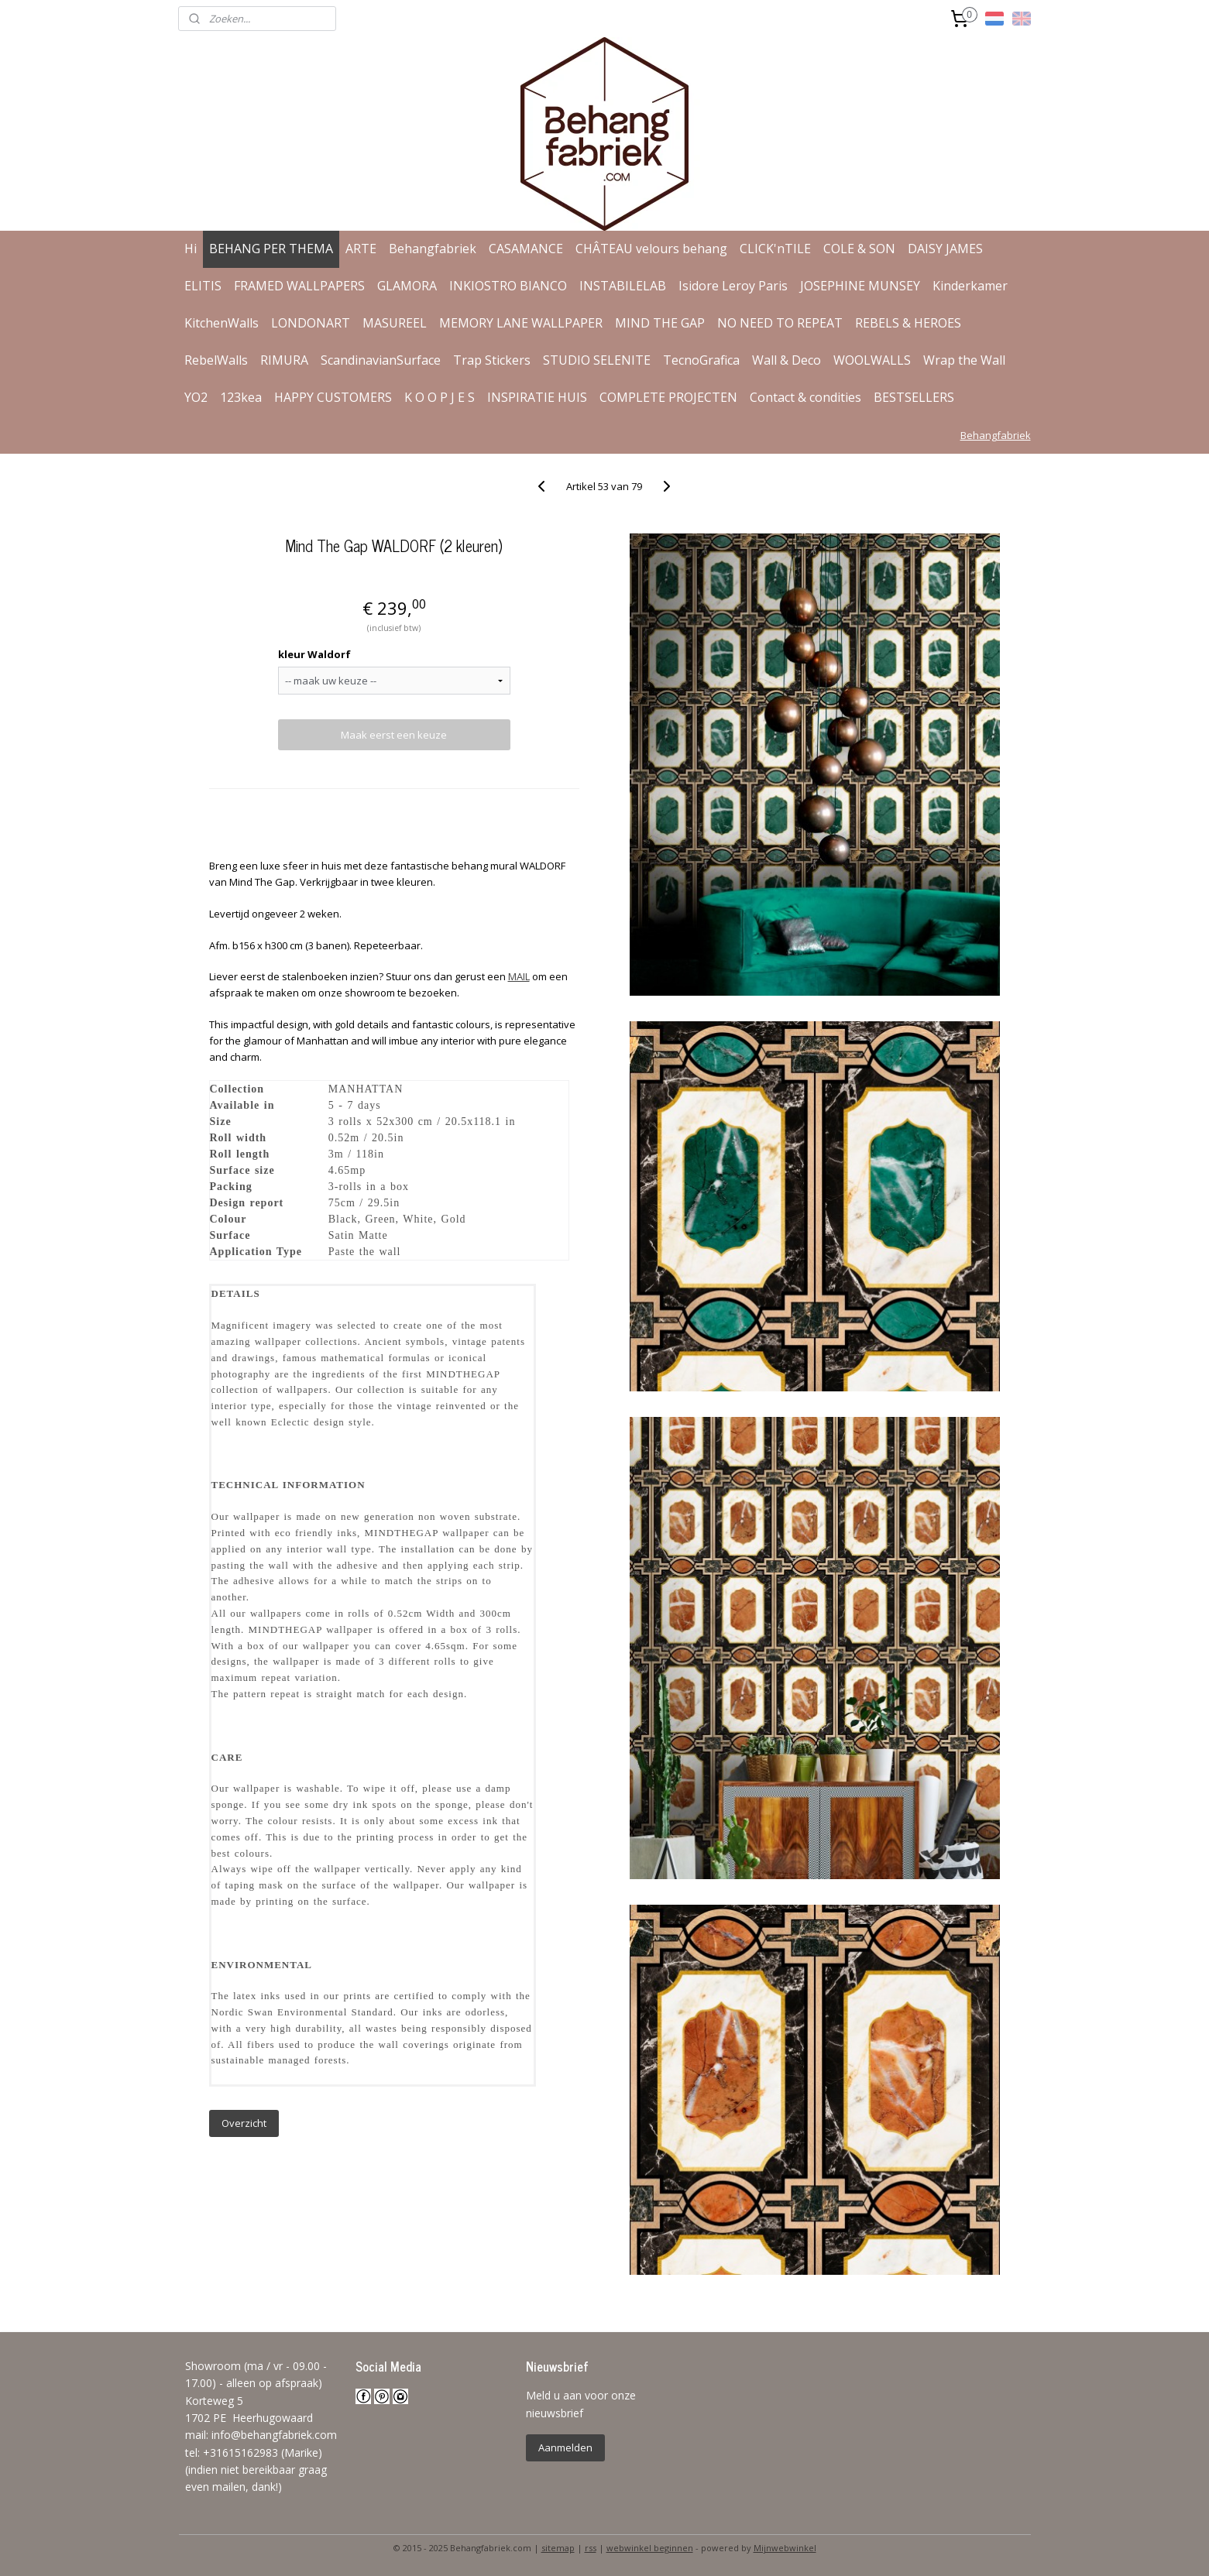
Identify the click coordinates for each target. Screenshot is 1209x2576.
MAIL (519, 976)
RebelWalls (216, 360)
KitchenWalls (221, 322)
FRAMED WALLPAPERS (299, 285)
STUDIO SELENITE (597, 360)
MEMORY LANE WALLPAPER (521, 322)
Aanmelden (565, 2447)
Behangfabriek (432, 248)
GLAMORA (407, 285)
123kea (241, 397)
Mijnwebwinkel (785, 2548)
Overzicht (244, 2123)
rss (590, 2548)
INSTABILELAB (622, 285)
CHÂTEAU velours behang (651, 248)
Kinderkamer (970, 285)
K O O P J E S (439, 397)
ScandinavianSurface (381, 360)
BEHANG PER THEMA (271, 248)
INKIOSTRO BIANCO (508, 285)
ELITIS (203, 285)
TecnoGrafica (701, 360)
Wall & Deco (786, 360)
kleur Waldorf (314, 654)
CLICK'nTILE (775, 248)
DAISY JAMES (945, 248)
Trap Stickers (492, 360)
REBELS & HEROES (908, 322)
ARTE (360, 248)
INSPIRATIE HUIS (537, 397)
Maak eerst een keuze (394, 735)
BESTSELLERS (914, 397)
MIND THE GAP (660, 322)
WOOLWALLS (872, 360)
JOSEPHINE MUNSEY (860, 285)
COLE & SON (859, 248)
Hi (190, 248)
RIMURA (284, 360)
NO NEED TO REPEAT (780, 322)
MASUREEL (394, 322)
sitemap (558, 2548)
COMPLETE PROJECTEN (668, 397)
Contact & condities (805, 397)
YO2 (196, 397)
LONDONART (310, 322)
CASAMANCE (526, 248)
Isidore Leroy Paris (733, 285)
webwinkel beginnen (649, 2548)
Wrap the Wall (964, 360)
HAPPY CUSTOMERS (333, 397)
